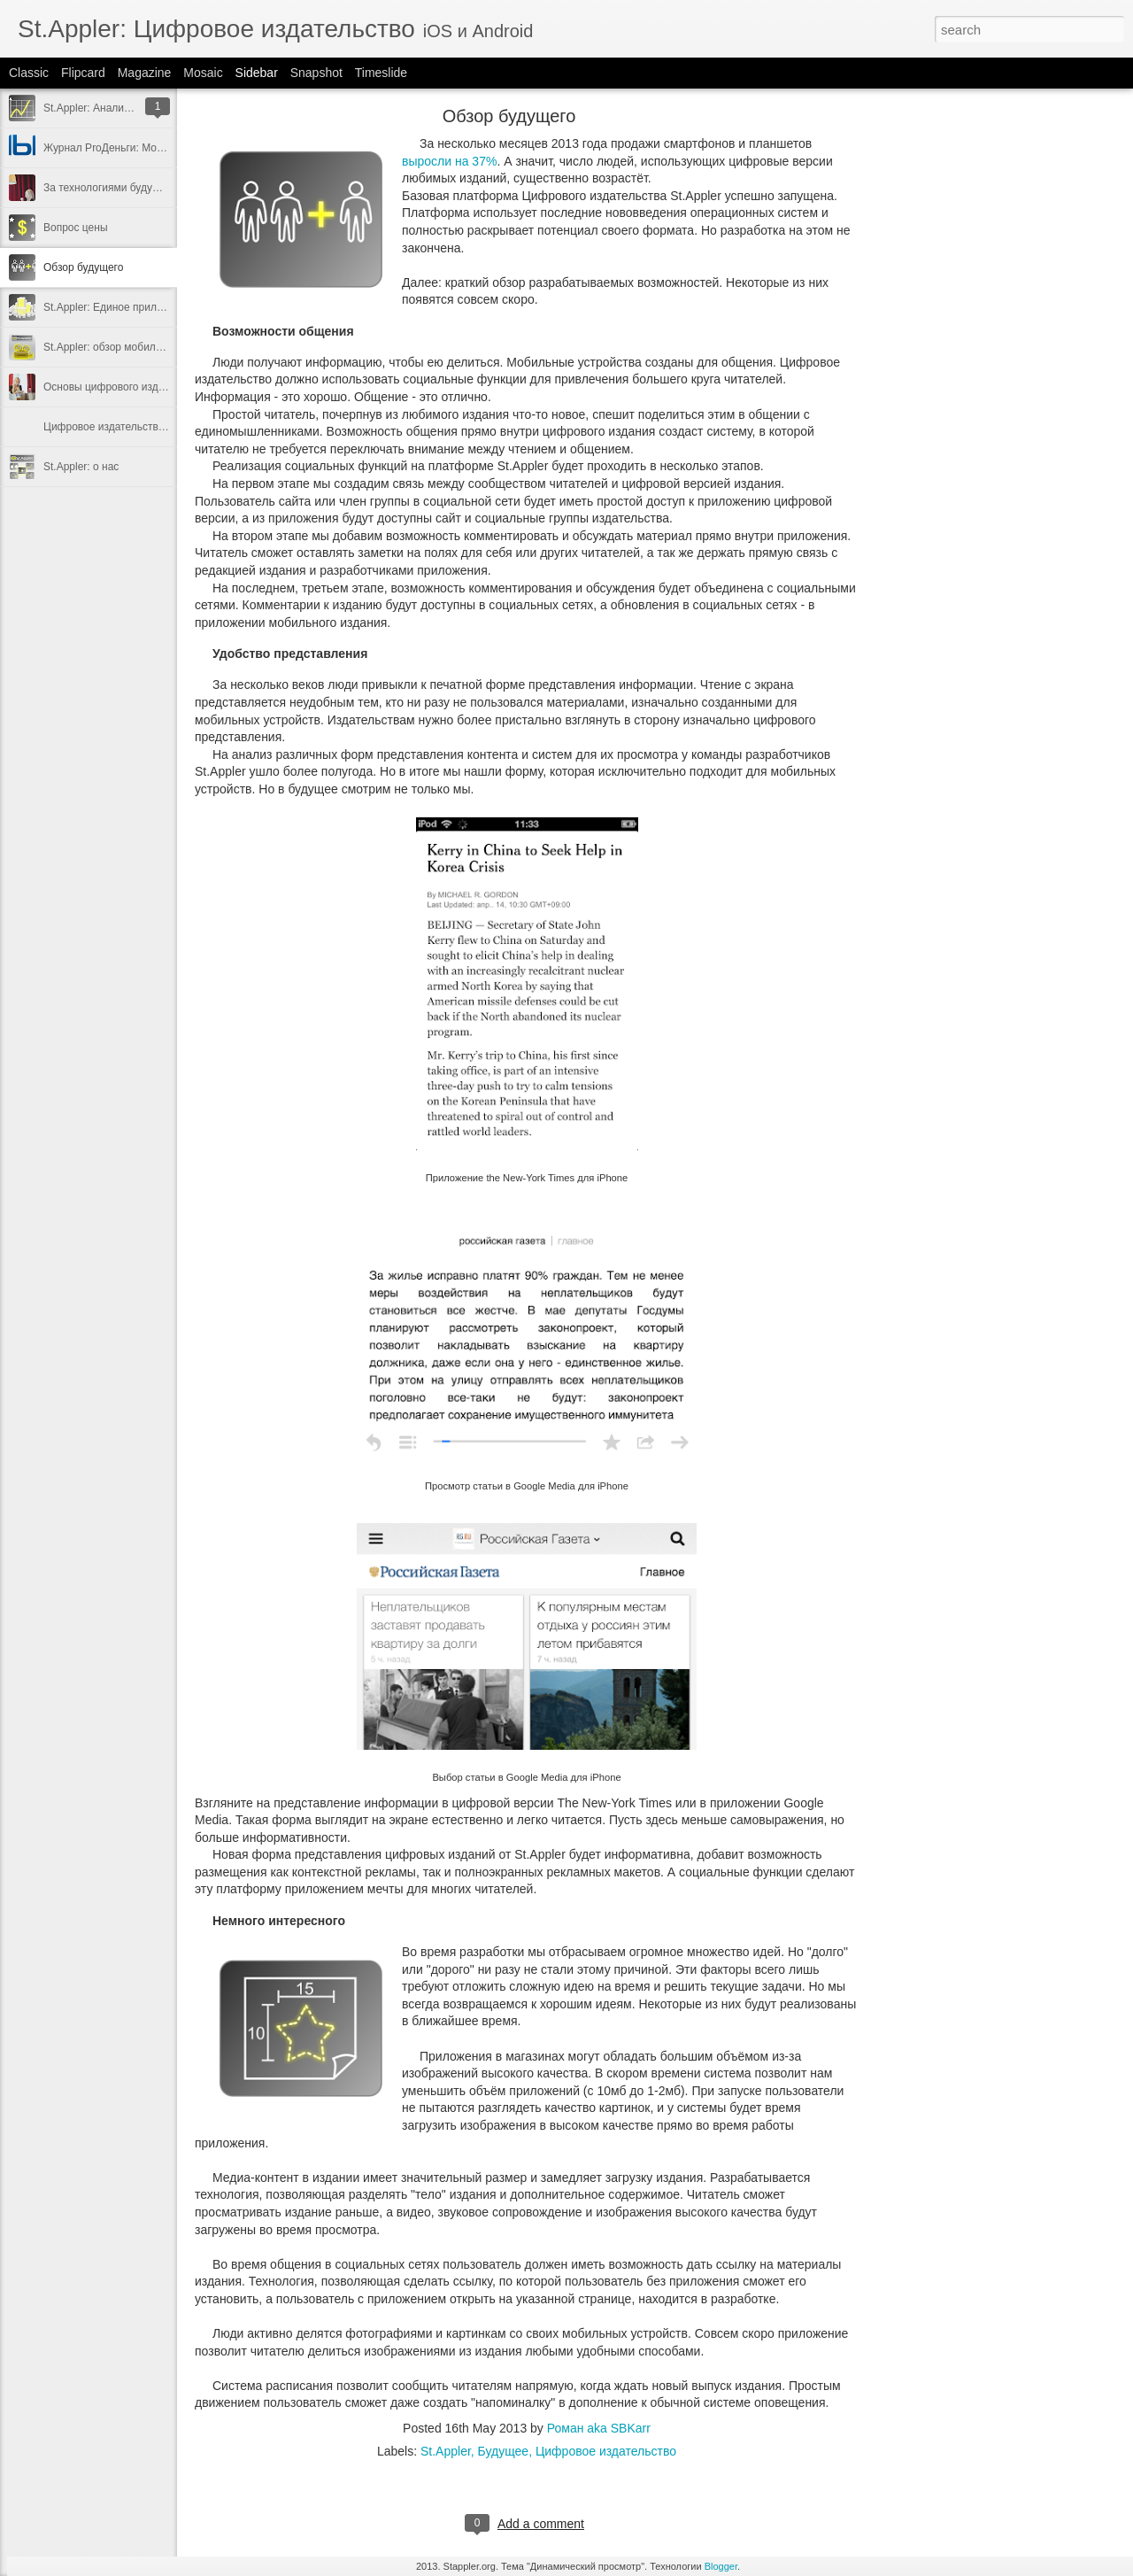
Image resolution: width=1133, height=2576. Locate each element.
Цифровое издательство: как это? (126, 427)
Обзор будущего (83, 267)
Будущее (503, 2451)
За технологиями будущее (108, 188)
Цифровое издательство (606, 2451)
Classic (29, 73)
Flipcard (83, 73)
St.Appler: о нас (81, 466)
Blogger (721, 2566)
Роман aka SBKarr (599, 2428)
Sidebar (256, 73)
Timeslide (381, 73)
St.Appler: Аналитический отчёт (120, 108)
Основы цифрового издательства (125, 387)
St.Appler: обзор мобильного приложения (144, 347)
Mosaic (202, 73)
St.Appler (445, 2451)
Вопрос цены (75, 227)
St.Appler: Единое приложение (118, 307)
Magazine (145, 73)
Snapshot (316, 73)
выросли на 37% (449, 161)
